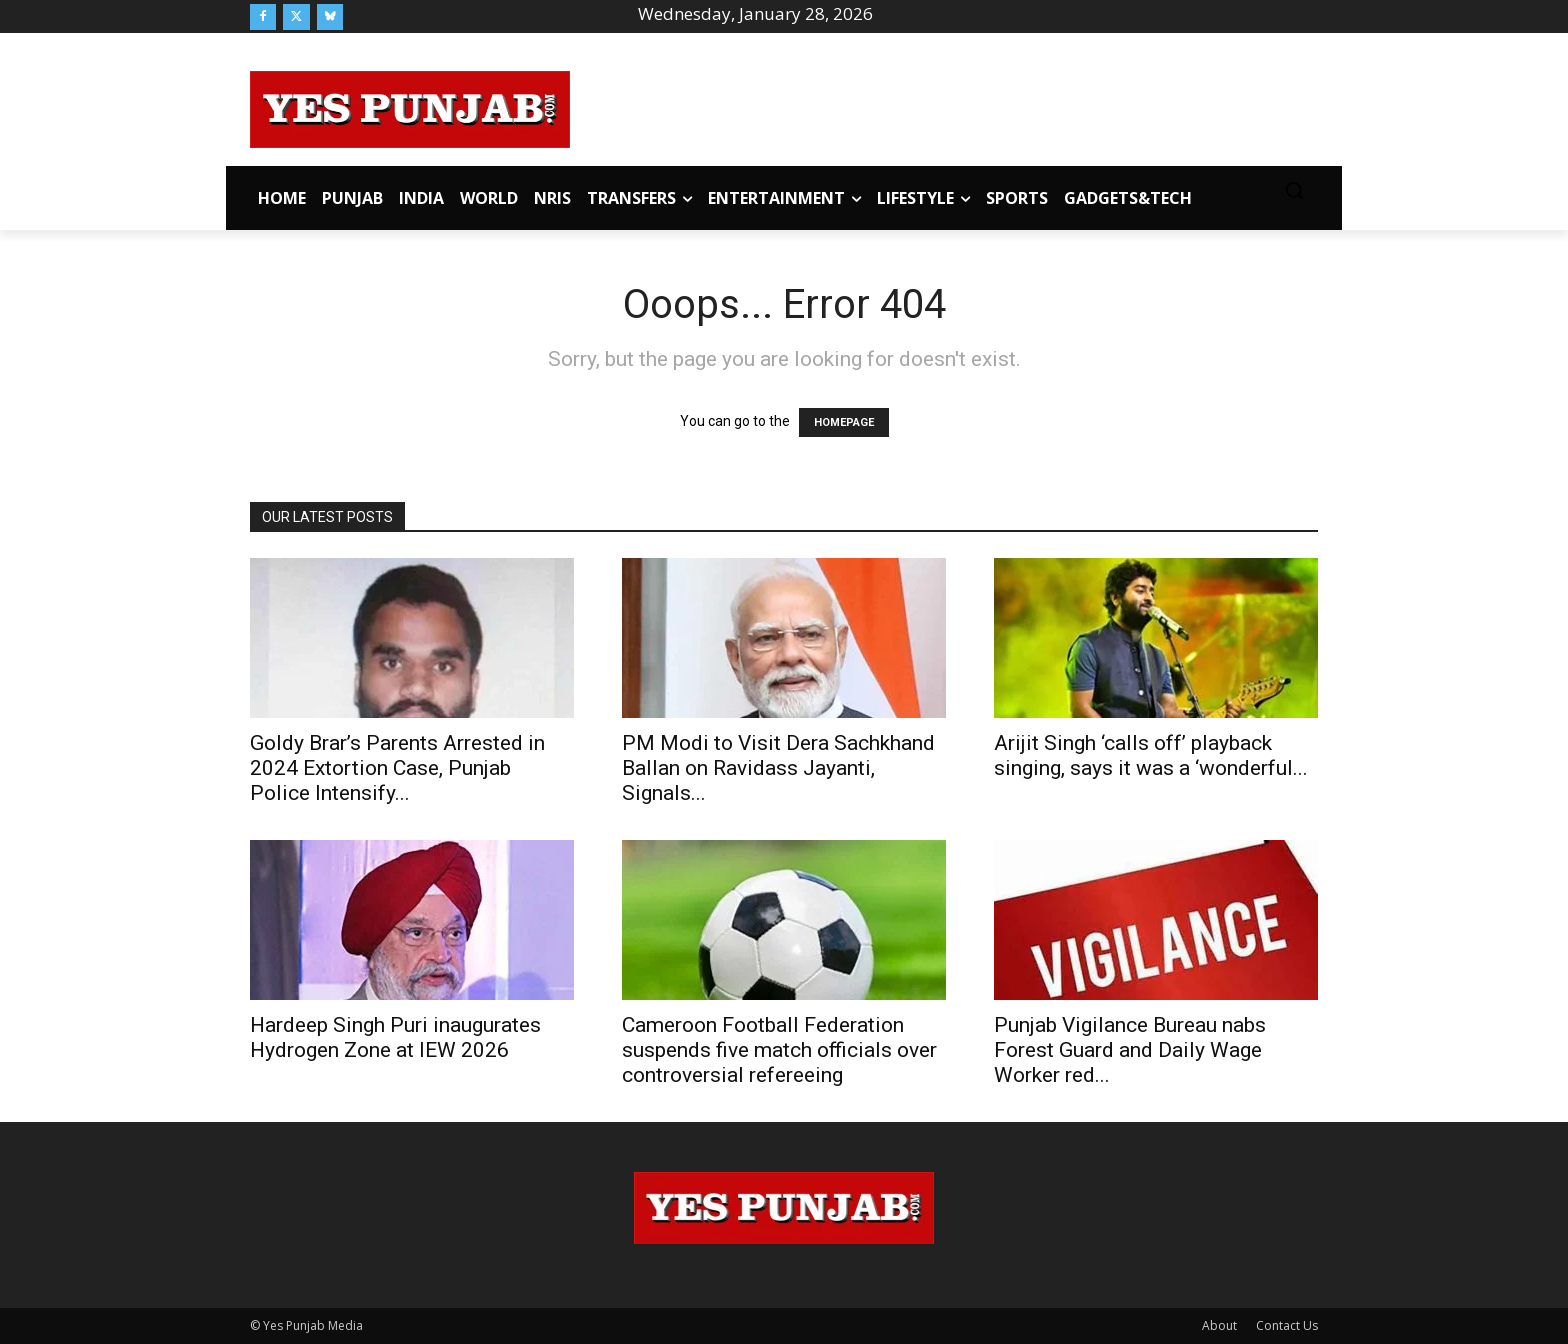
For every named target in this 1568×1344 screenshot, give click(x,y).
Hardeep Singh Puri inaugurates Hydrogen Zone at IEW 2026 (395, 1037)
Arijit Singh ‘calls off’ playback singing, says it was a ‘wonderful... (1151, 755)
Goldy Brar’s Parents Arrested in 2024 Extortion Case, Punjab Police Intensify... (397, 768)
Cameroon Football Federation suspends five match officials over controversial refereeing (779, 1050)
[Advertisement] (944, 106)
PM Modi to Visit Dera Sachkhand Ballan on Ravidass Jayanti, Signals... (778, 768)
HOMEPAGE (844, 422)
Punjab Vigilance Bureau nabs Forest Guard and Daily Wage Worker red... (1130, 1050)
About (1219, 1325)
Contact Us (1287, 1325)
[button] (1294, 190)
